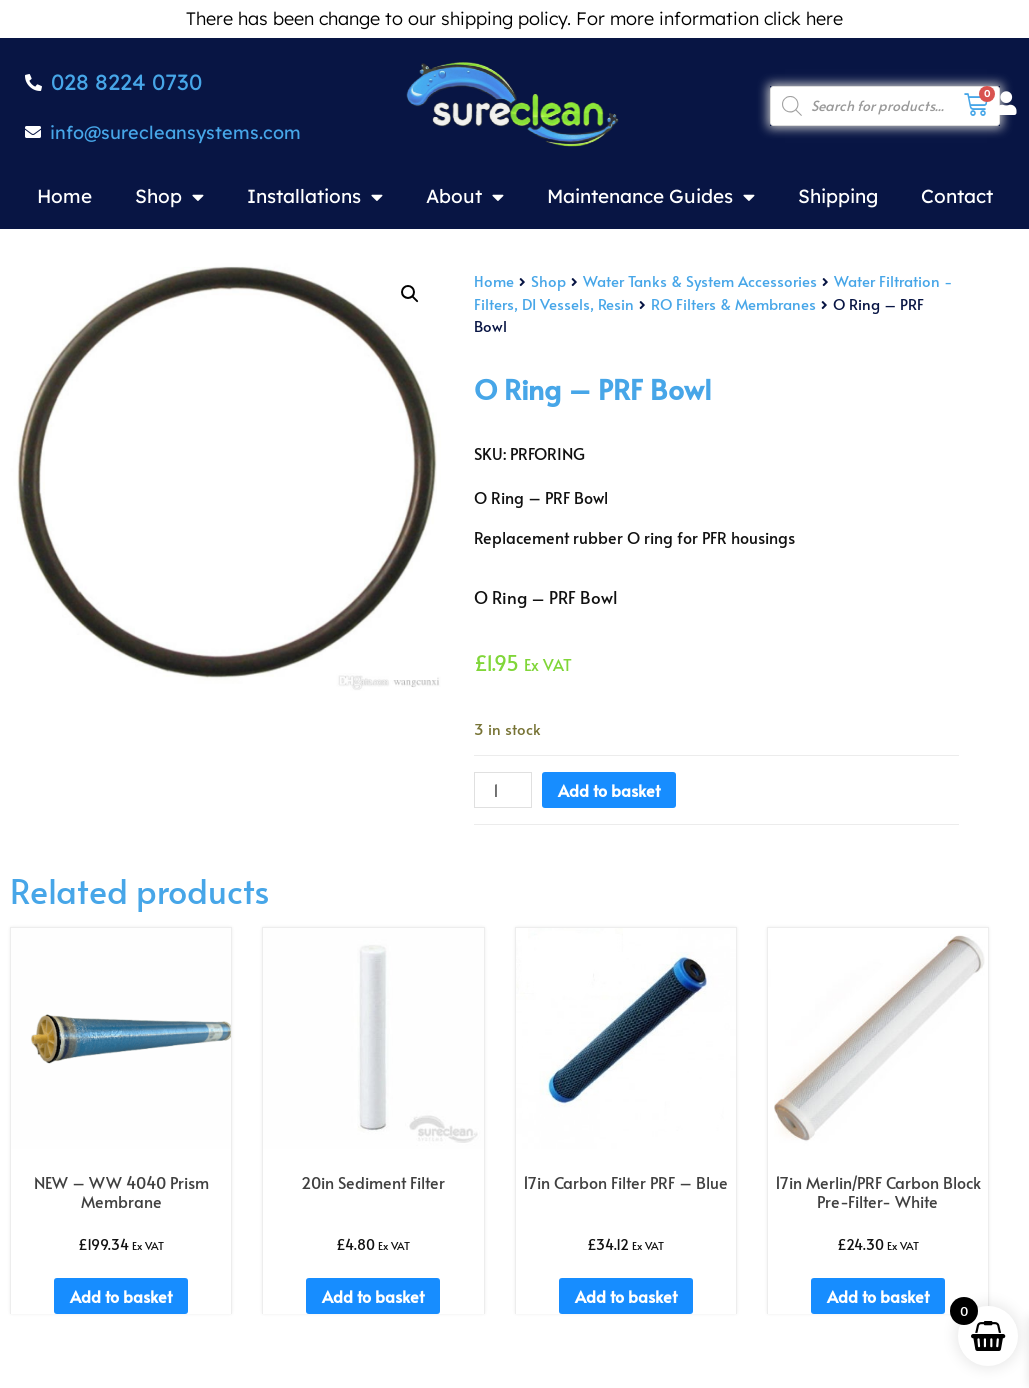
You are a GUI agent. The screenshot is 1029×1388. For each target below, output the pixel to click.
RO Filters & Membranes (733, 304)
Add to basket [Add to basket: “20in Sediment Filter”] (373, 1296)
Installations (315, 196)
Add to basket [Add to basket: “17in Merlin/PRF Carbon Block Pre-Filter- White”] (878, 1296)
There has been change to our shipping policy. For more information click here (514, 18)
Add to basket (609, 790)
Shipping (838, 196)
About (465, 196)
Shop (169, 196)
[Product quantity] (503, 790)
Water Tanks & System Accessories (700, 281)
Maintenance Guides (651, 196)
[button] (410, 294)
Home (64, 196)
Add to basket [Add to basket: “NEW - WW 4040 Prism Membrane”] (121, 1296)
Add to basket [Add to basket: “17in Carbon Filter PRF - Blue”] (626, 1296)
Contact (957, 196)
